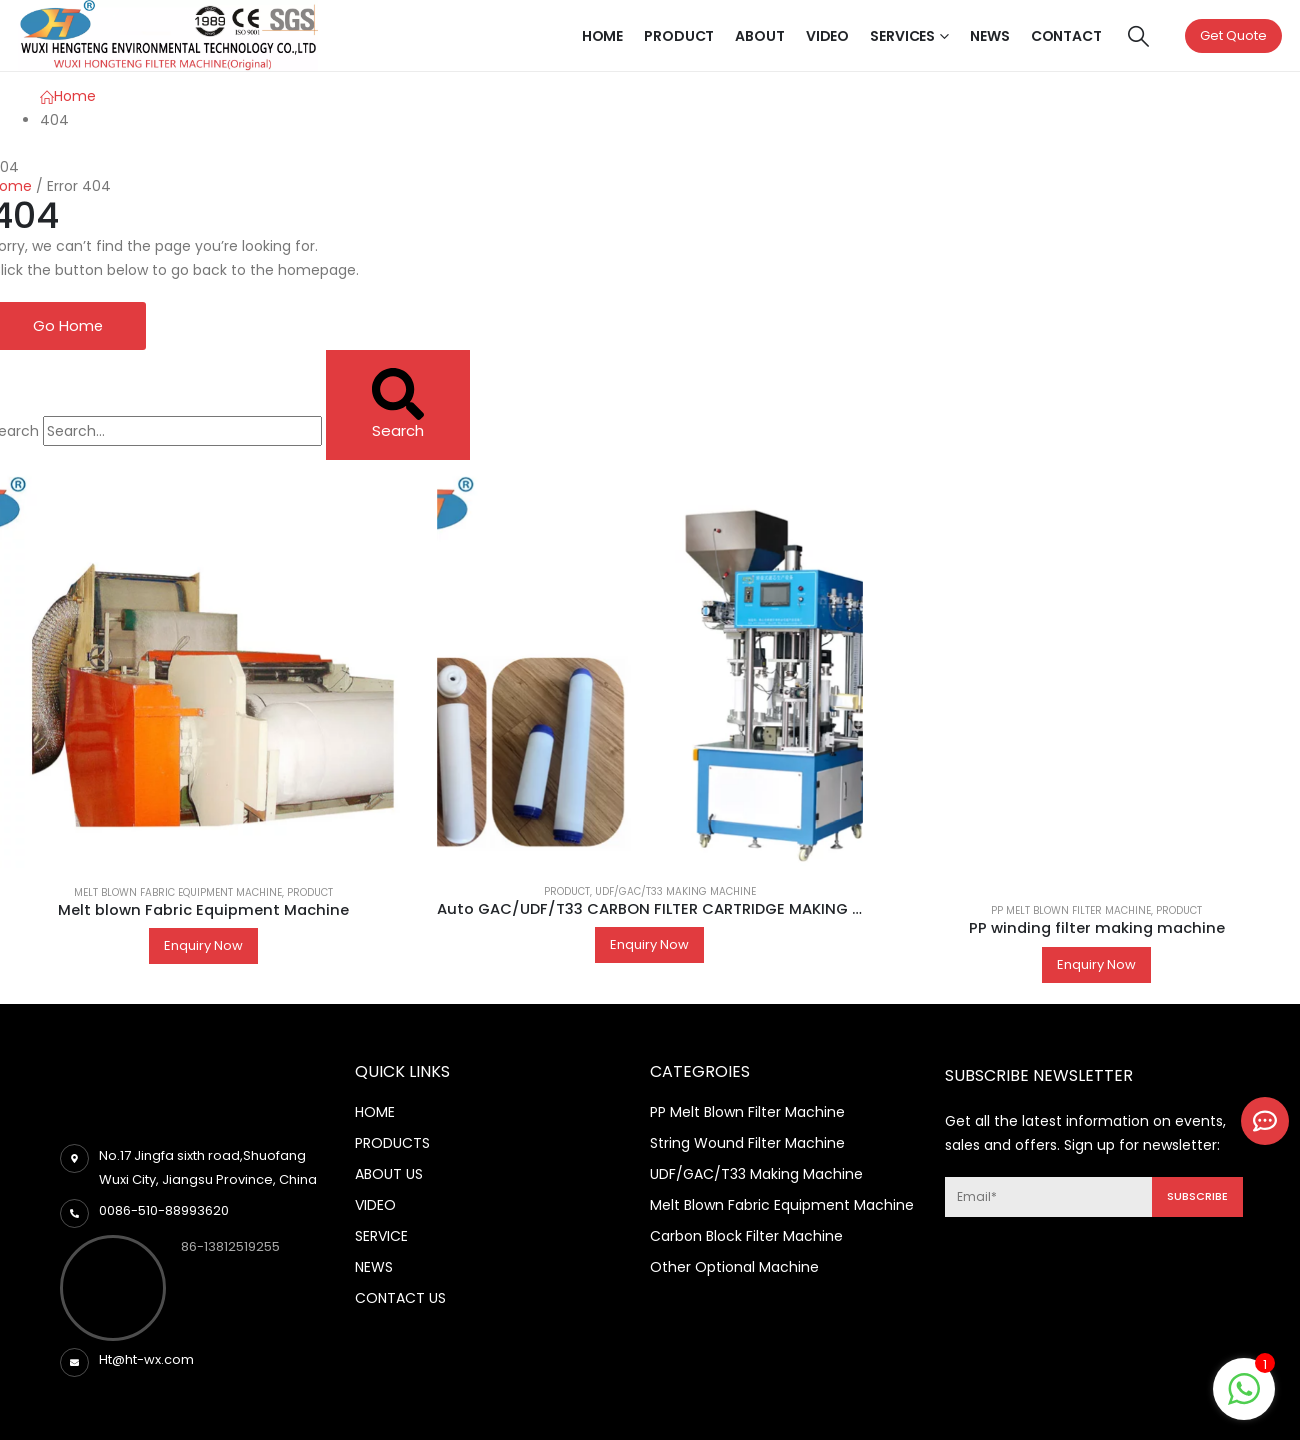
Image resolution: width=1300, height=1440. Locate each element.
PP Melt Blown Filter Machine (1071, 911)
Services (902, 36)
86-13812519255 (230, 1247)
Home (603, 36)
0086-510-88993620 (164, 1211)
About (759, 36)
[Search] (398, 405)
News (990, 36)
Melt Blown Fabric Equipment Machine (178, 893)
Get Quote (1233, 35)
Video (827, 36)
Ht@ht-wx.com (146, 1360)
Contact (1066, 36)
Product (679, 36)
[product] (650, 664)
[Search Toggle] (1138, 36)
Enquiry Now (203, 946)
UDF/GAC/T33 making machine (675, 892)
